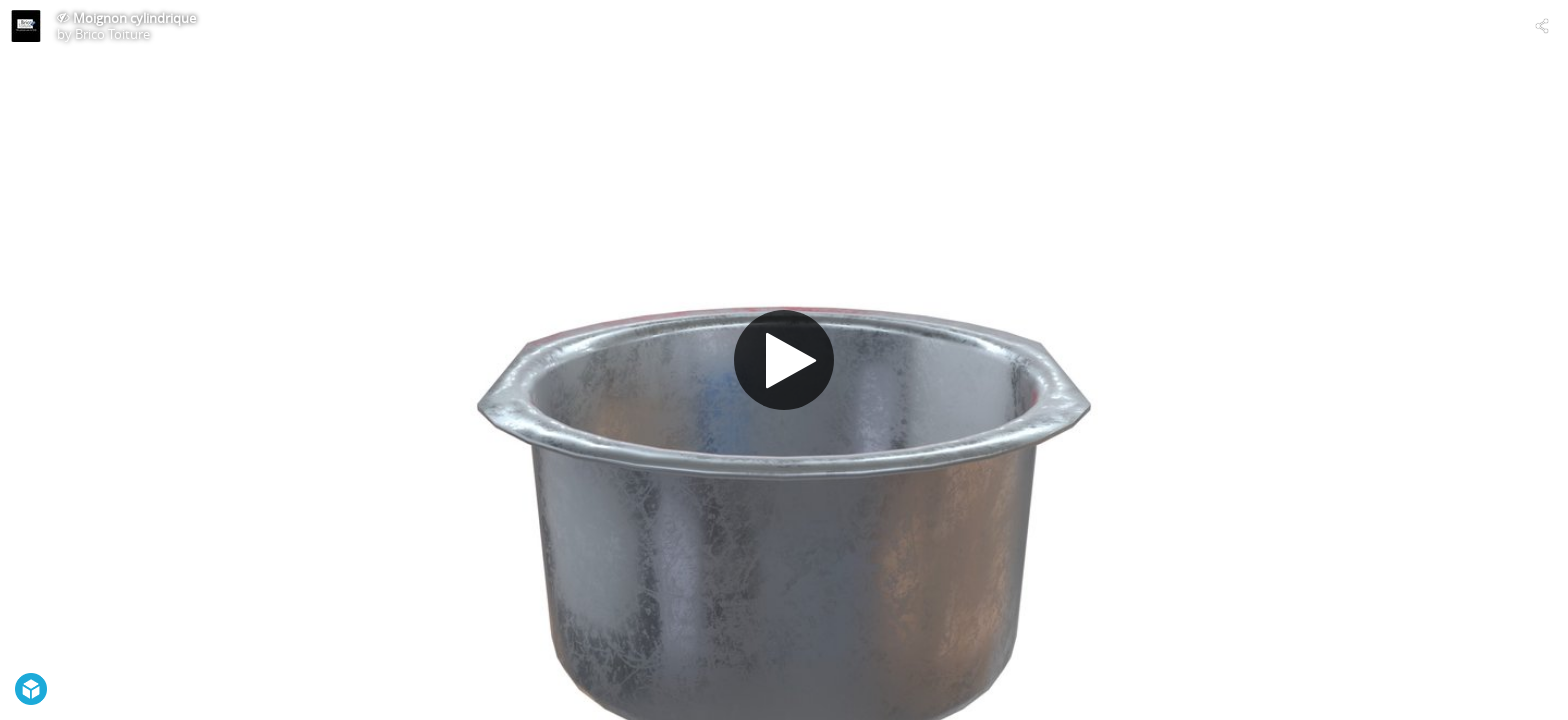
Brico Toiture (112, 34)
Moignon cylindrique (134, 18)
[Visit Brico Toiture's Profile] (26, 26)
